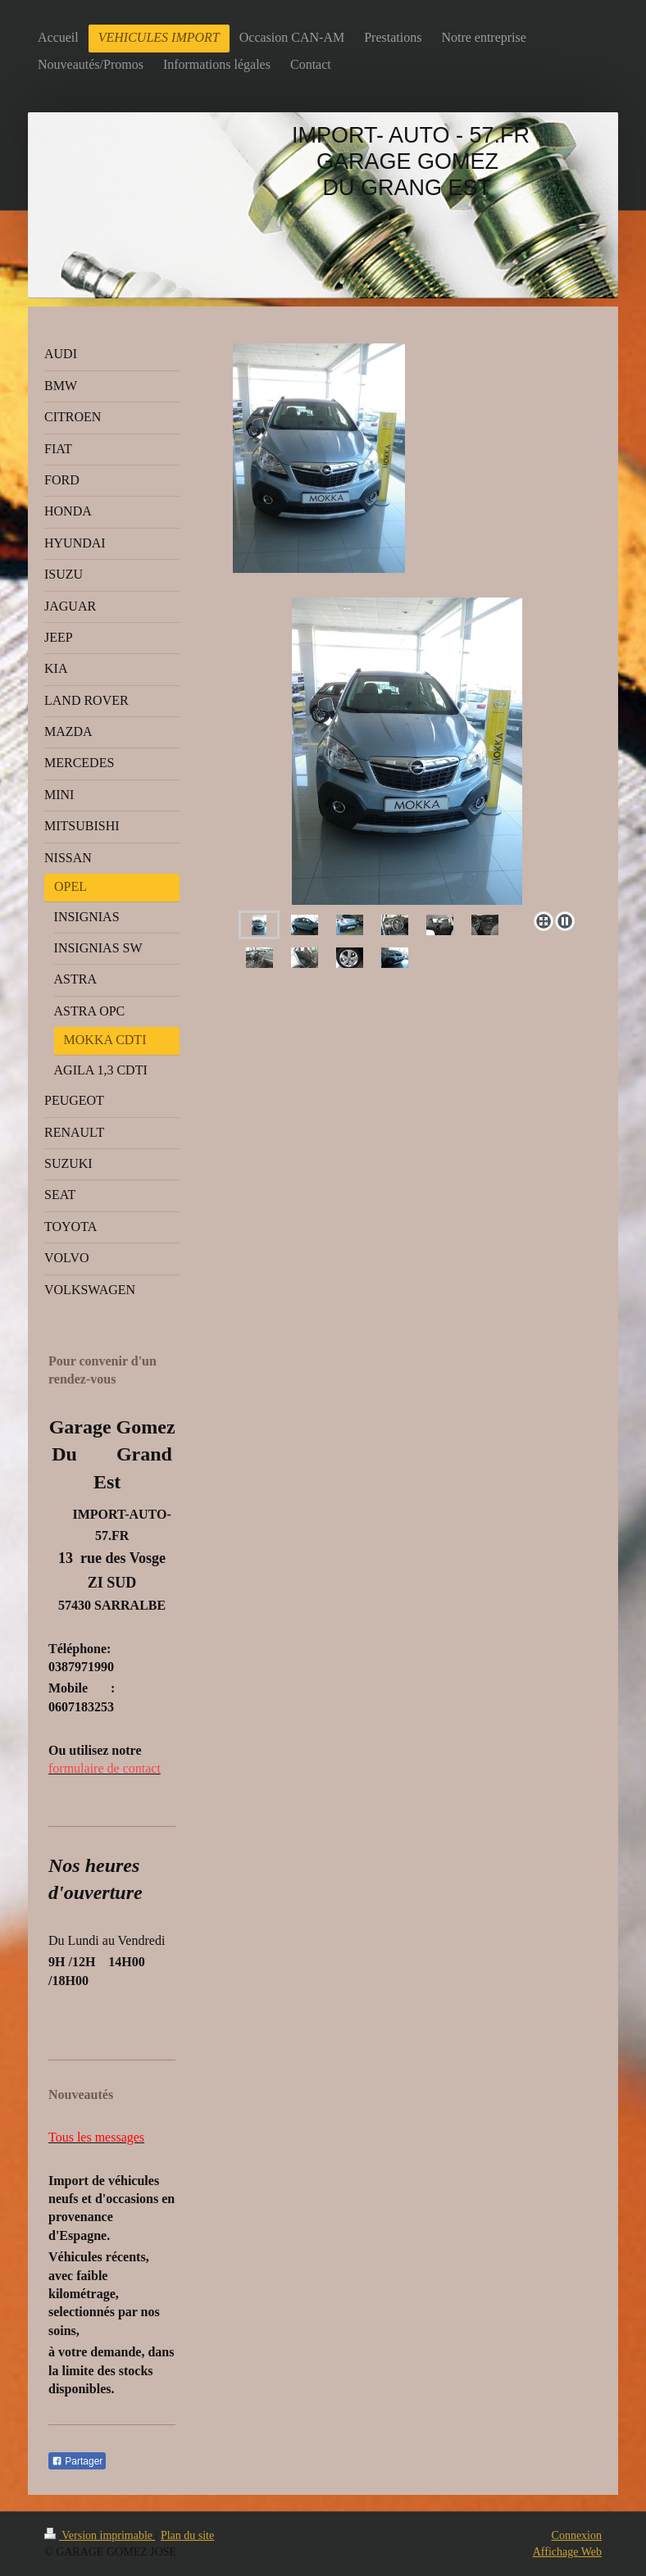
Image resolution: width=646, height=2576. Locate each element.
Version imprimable (100, 2535)
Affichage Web (567, 2552)
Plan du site (187, 2535)
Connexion (577, 2535)
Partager (77, 2461)
